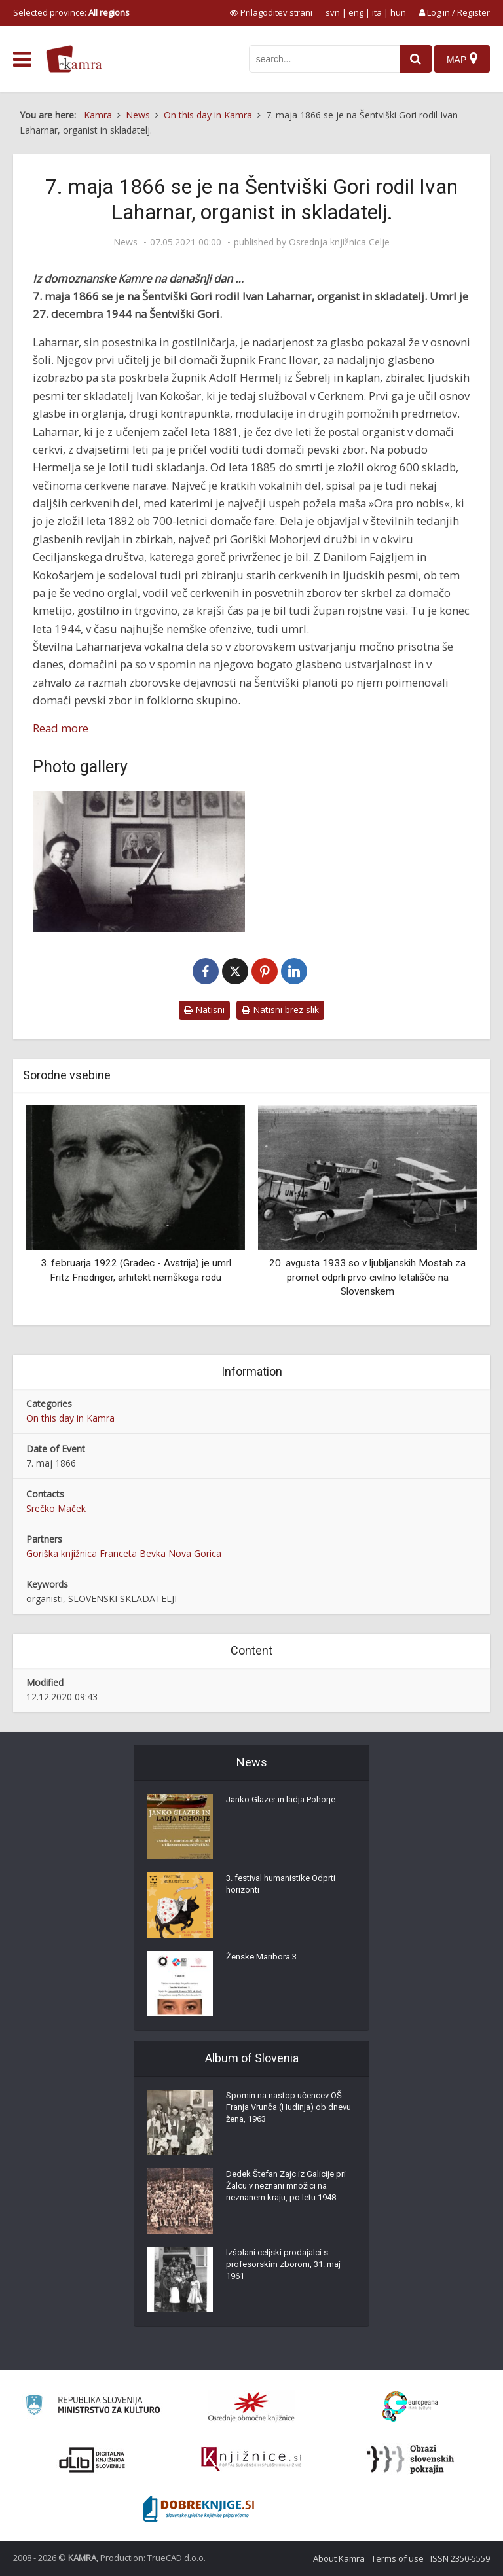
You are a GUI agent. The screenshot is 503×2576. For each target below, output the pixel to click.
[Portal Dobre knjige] (198, 2509)
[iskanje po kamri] (318, 59)
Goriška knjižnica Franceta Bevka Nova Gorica (123, 1553)
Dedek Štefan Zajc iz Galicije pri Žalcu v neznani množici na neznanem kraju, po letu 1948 (290, 2191)
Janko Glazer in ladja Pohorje (285, 1803)
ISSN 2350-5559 (460, 2558)
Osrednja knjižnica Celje (339, 242)
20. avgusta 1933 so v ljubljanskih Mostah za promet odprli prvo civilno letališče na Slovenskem (367, 1277)
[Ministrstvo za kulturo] (93, 2407)
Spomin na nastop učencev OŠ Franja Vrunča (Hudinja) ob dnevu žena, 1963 (289, 2112)
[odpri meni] (22, 59)
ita (377, 12)
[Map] (461, 59)
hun (398, 12)
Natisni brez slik (280, 1009)
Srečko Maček (56, 1508)
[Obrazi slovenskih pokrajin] (410, 2459)
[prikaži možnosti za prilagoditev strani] (271, 12)
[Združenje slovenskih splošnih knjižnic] (251, 2459)
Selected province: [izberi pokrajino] (71, 12)
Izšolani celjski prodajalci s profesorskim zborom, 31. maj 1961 (288, 2269)
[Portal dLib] (92, 2459)
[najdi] (410, 59)
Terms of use (397, 2558)
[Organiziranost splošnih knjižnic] (251, 2406)
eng (355, 12)
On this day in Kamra (70, 1418)
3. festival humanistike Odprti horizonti (286, 1889)
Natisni (204, 1009)
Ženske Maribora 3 (264, 1961)
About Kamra (339, 2558)
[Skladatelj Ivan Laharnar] (139, 861)
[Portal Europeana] (410, 2407)
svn (333, 12)
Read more (60, 728)
